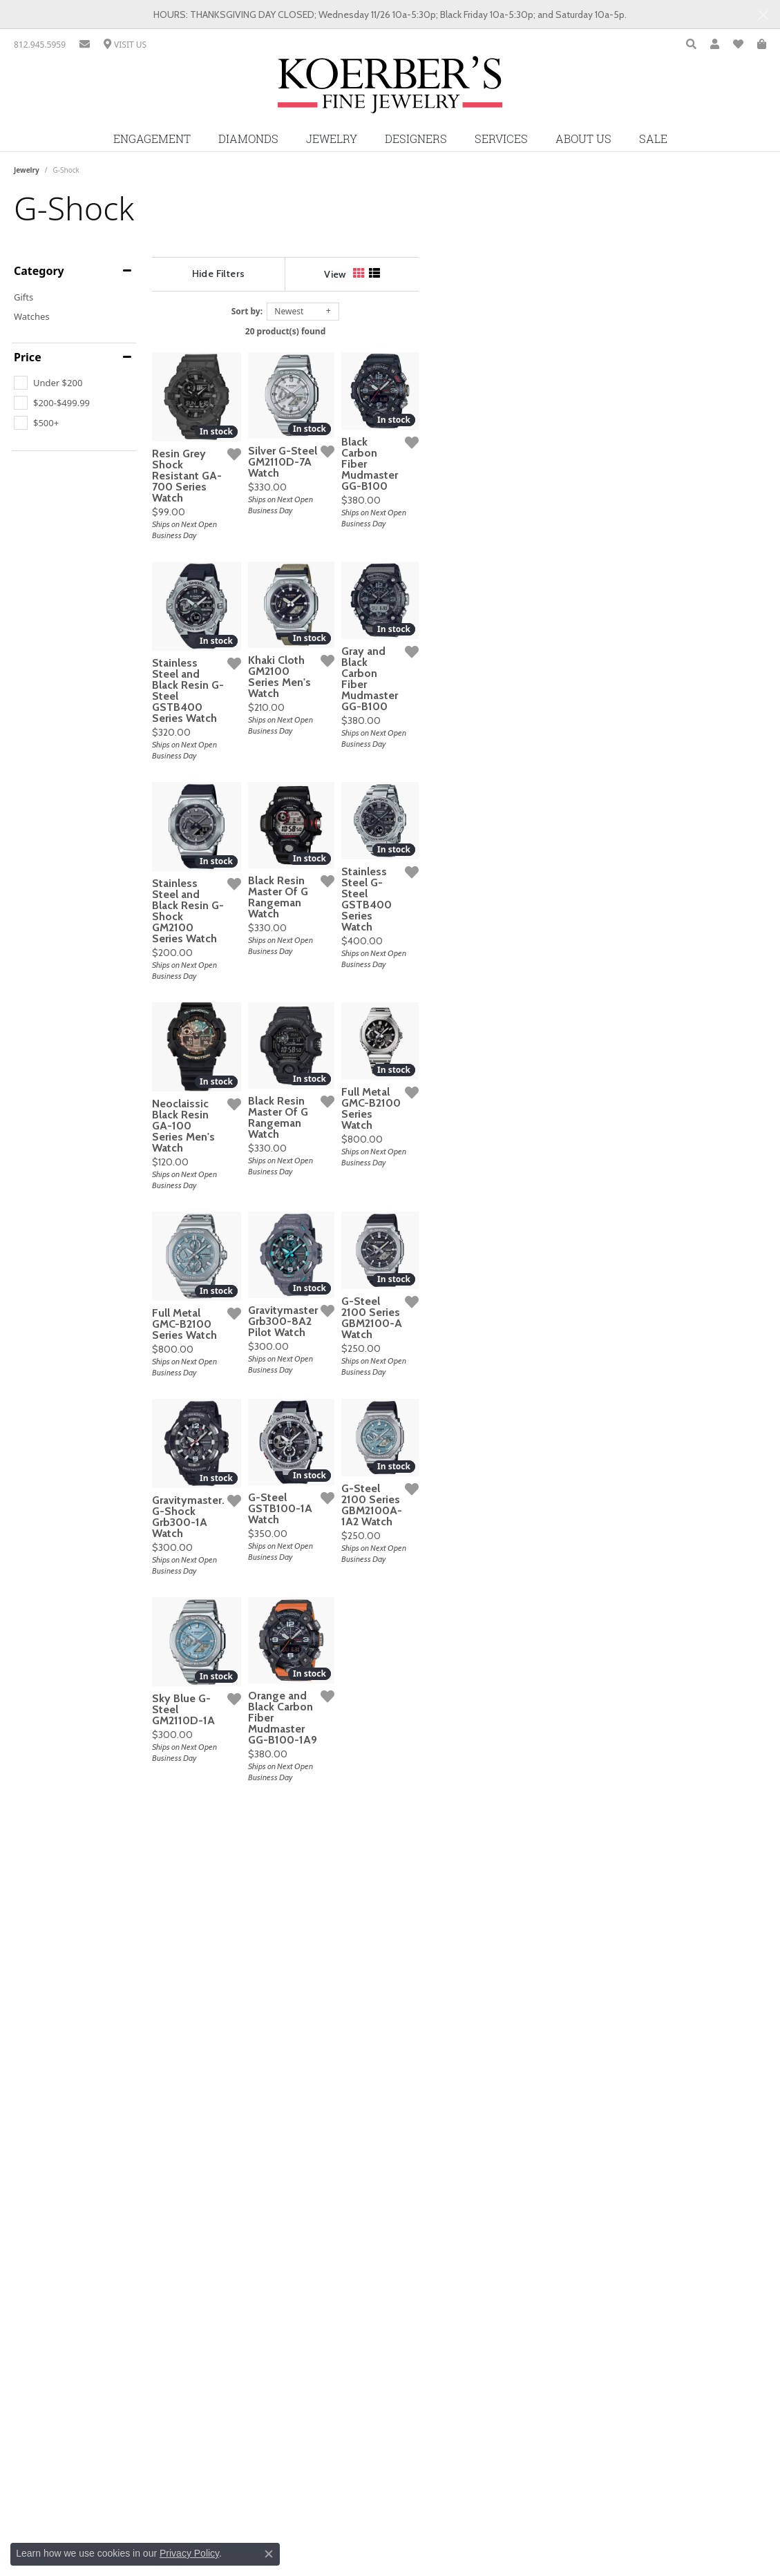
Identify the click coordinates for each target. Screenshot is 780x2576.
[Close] (763, 14)
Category (39, 270)
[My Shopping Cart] (761, 44)
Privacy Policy (189, 2553)
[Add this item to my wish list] (345, 565)
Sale (653, 138)
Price (27, 357)
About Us (583, 138)
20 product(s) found (459, 331)
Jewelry (331, 138)
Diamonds (248, 138)
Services (501, 138)
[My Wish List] (738, 44)
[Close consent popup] (269, 2554)
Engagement (152, 138)
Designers (416, 138)
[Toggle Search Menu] (691, 44)
